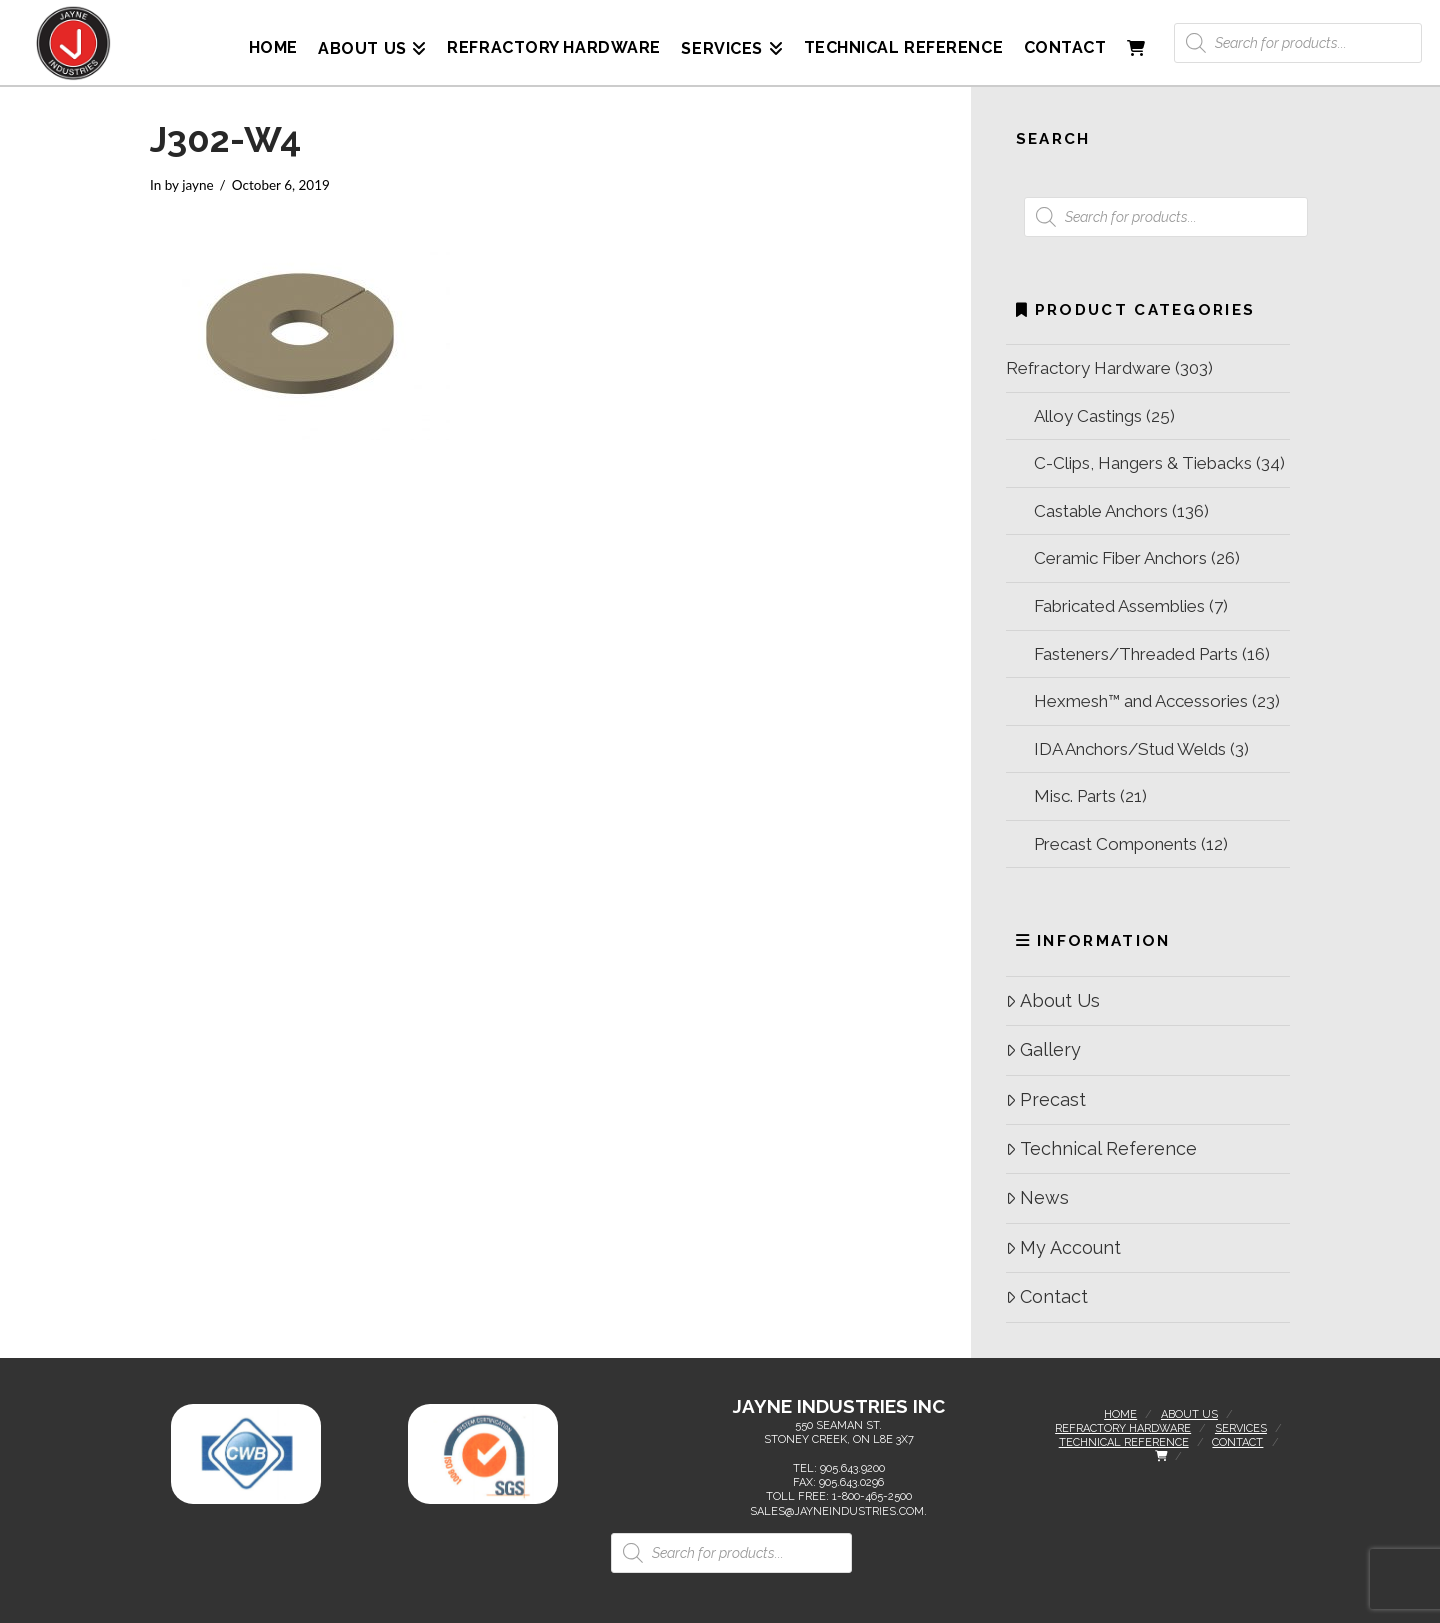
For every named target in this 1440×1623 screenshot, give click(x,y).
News (1037, 1197)
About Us (1053, 1000)
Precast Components (1115, 844)
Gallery (1043, 1049)
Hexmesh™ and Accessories (1141, 701)
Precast (1046, 1099)
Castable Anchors (1101, 511)
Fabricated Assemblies (1119, 606)
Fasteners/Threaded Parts (1136, 654)
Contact (1047, 1296)
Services (1241, 1428)
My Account (1063, 1247)
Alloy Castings (1088, 416)
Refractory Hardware (1088, 368)
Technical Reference (1101, 1148)
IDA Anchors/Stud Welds (1130, 749)
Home (1120, 1414)
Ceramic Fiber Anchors (1120, 558)
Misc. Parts (1075, 796)
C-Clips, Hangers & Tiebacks (1143, 463)
